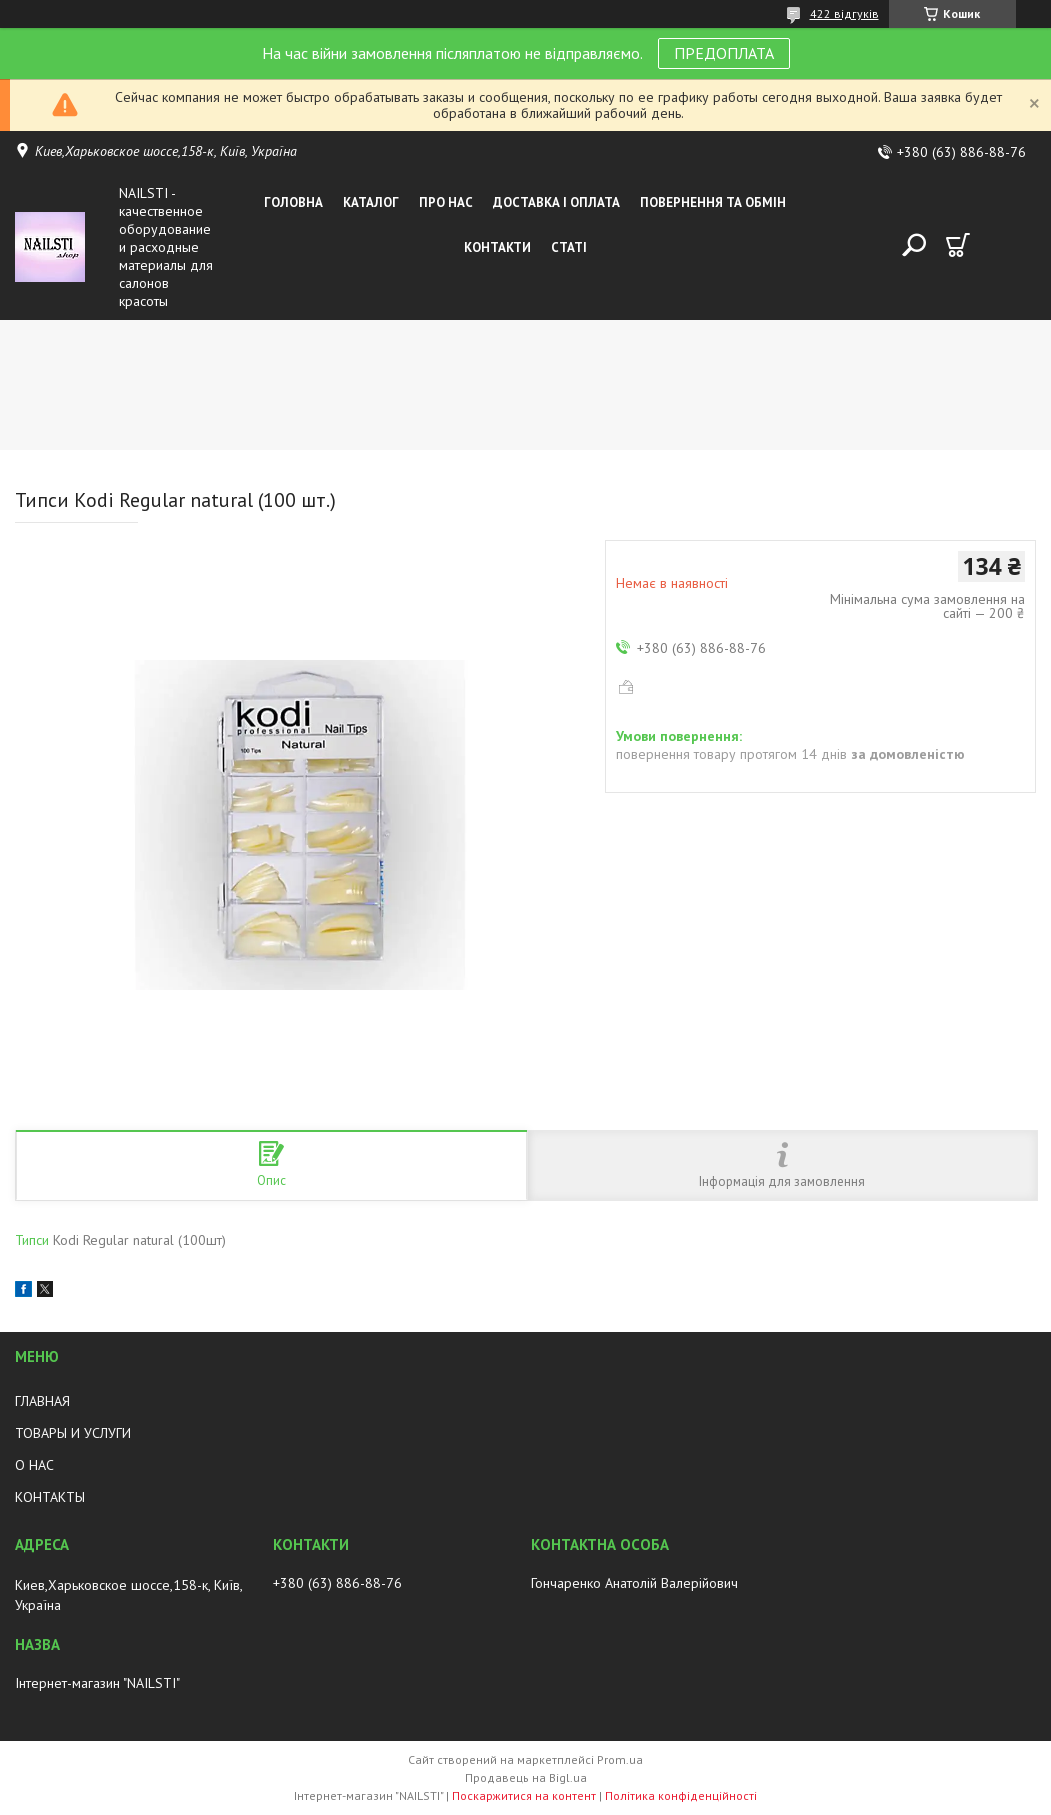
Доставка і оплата (556, 202)
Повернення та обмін (713, 202)
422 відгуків (844, 13)
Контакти (497, 247)
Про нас (446, 202)
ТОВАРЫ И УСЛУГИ (73, 1433)
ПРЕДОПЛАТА (724, 53)
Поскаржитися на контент (524, 1795)
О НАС (34, 1465)
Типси (34, 1240)
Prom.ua (620, 1759)
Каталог (371, 202)
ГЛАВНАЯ (42, 1401)
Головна (293, 202)
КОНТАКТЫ (50, 1497)
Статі (569, 247)
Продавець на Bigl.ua (526, 1777)
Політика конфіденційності (681, 1795)
